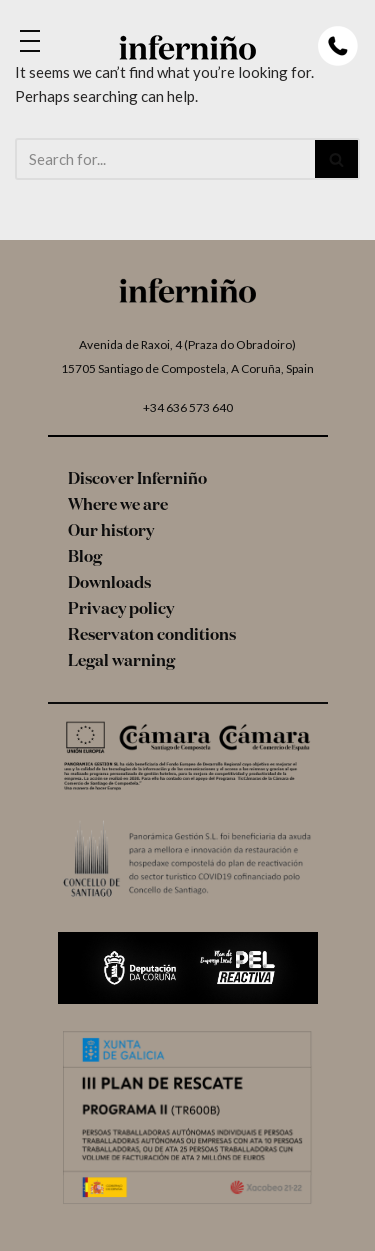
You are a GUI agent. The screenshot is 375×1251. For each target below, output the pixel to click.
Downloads (109, 584)
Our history (111, 532)
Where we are (118, 506)
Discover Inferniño (137, 480)
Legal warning (121, 662)
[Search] (165, 159)
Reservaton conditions (152, 636)
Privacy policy (121, 610)
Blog (85, 558)
